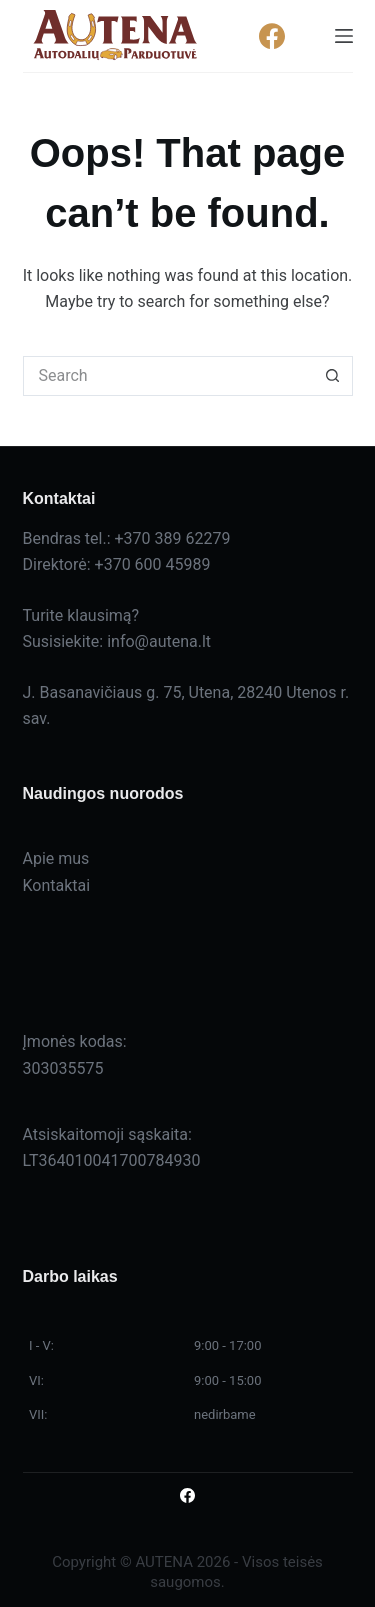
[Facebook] (272, 36)
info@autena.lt (159, 641)
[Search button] (333, 376)
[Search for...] (168, 376)
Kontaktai (57, 885)
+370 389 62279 (173, 538)
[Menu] (344, 36)
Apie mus (56, 858)
